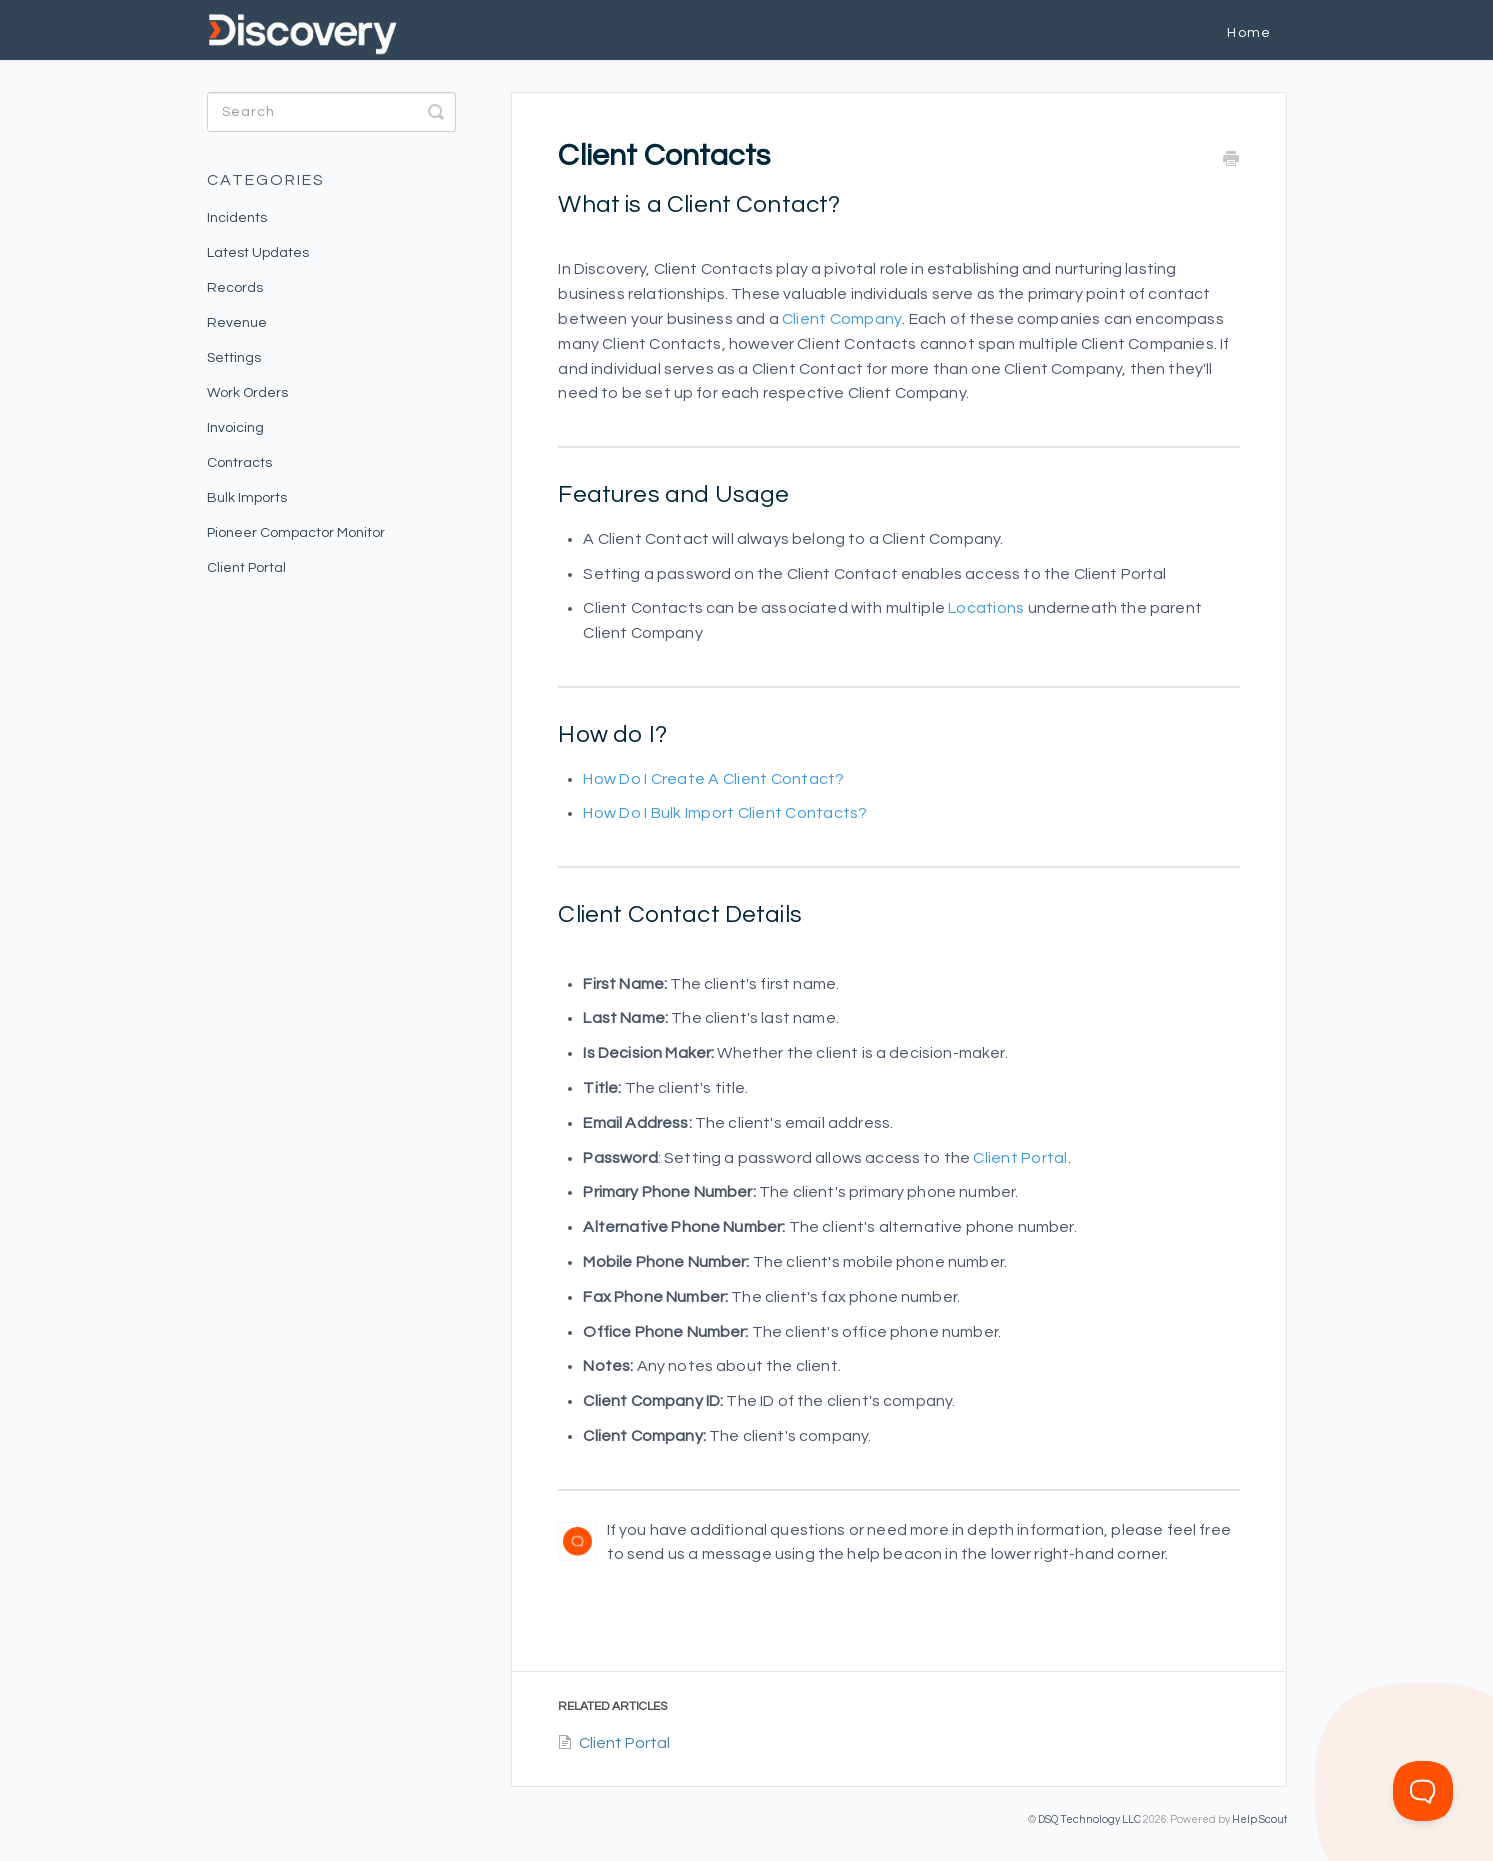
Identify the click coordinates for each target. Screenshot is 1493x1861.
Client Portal (1020, 1158)
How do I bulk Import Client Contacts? (725, 813)
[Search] (331, 112)
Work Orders (247, 393)
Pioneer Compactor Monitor (296, 533)
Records (235, 288)
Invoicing (235, 428)
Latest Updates (258, 253)
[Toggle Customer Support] (1423, 1791)
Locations (986, 608)
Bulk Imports (247, 498)
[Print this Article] (1231, 160)
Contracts (239, 463)
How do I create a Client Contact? (713, 779)
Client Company (842, 319)
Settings (234, 358)
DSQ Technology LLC (1089, 1819)
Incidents (237, 218)
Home (1249, 33)
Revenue (237, 323)
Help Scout (1259, 1819)
